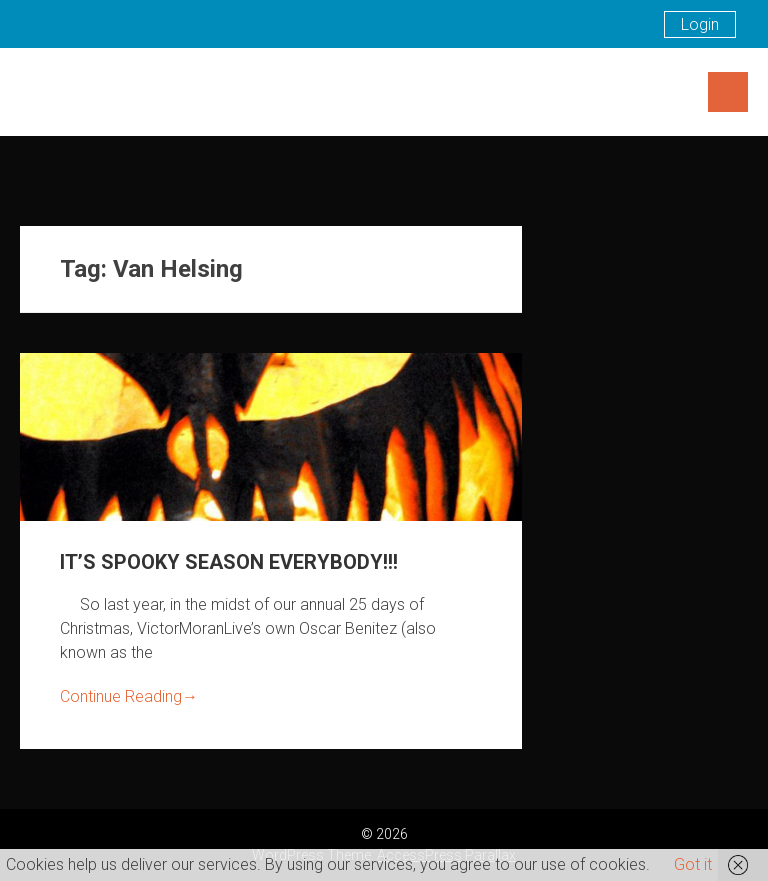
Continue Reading (129, 696)
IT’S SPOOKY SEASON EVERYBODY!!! (229, 562)
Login (700, 24)
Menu (728, 92)
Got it (693, 864)
